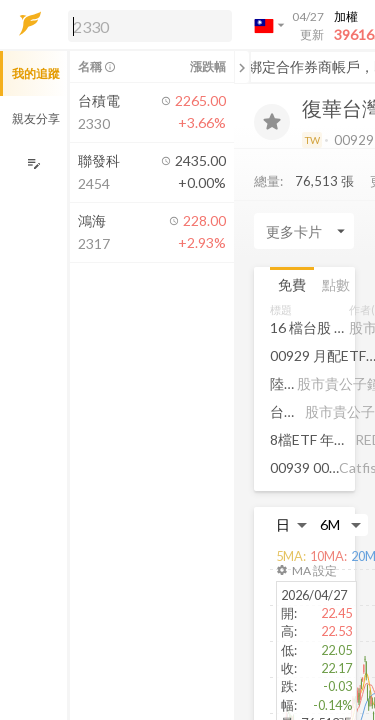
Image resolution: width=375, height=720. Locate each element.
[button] (146, 25)
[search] (150, 26)
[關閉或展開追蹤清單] (242, 67)
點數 (336, 284)
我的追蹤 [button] (36, 73)
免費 (292, 284)
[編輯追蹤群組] (33, 163)
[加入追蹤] (272, 122)
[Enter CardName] (304, 231)
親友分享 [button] (36, 118)
